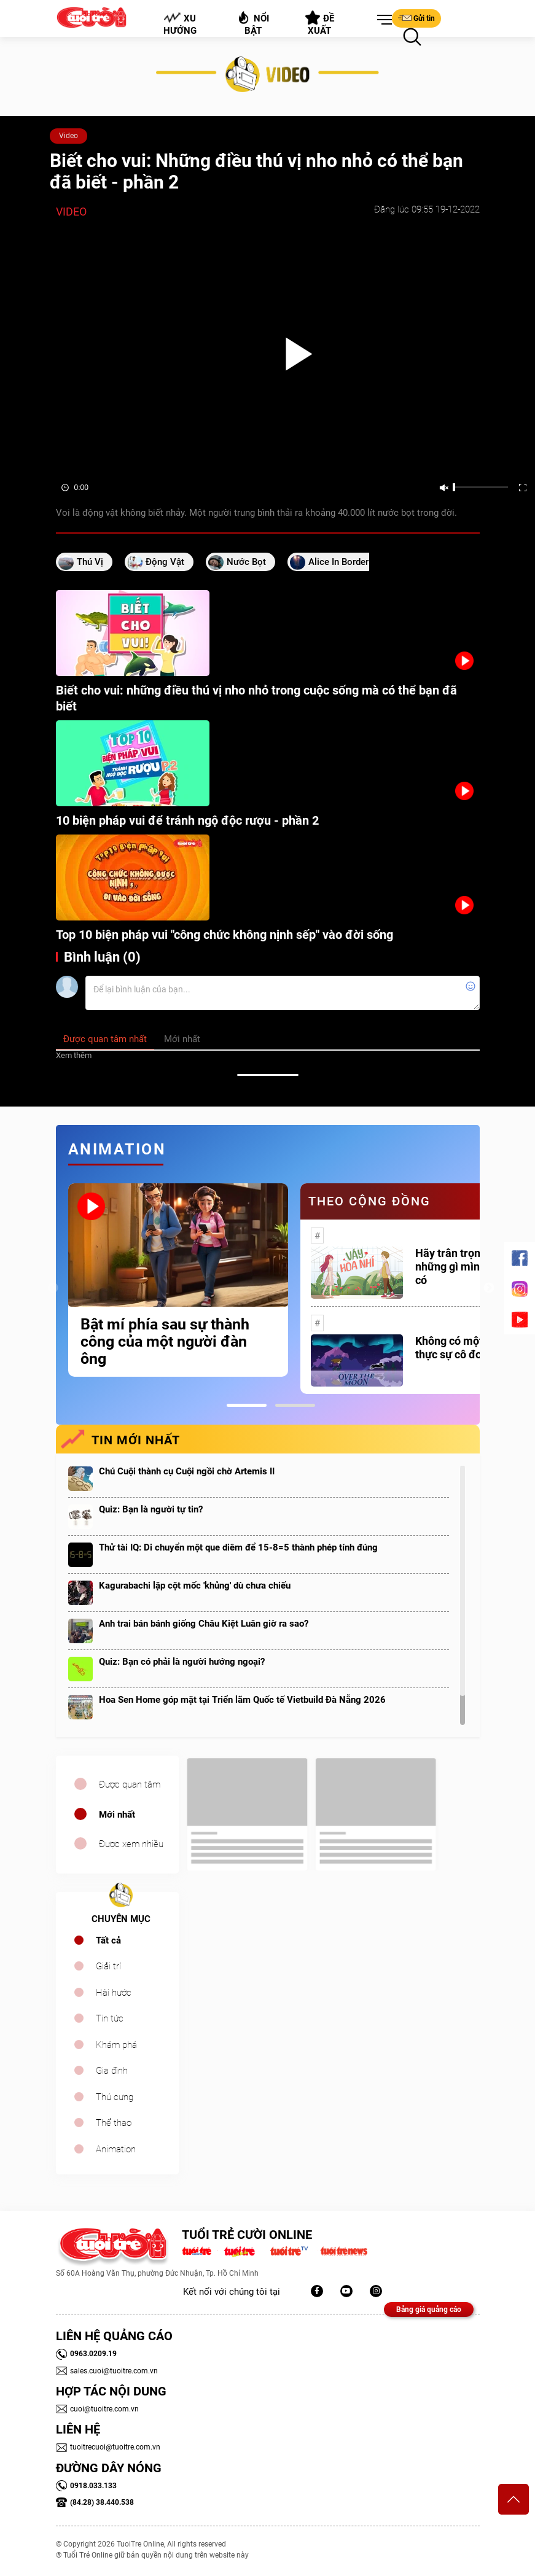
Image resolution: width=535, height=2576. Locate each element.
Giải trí (108, 1966)
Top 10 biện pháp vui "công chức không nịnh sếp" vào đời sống (224, 934)
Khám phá (116, 2044)
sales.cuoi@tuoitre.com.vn (107, 2371)
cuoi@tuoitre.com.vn (97, 2409)
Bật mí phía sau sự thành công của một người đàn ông (164, 1342)
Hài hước (113, 1992)
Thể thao (113, 2122)
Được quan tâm (129, 1784)
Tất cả (108, 1940)
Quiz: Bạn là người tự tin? (151, 1509)
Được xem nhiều (131, 1844)
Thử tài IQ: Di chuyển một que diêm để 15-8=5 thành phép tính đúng (238, 1547)
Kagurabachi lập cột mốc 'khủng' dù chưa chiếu (195, 1585)
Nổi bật (252, 23)
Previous (53, 1288)
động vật (165, 561)
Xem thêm (74, 1055)
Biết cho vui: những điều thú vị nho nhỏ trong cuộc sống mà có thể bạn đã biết (256, 698)
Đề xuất (319, 23)
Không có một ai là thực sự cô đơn (460, 1347)
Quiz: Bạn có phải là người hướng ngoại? (182, 1661)
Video (68, 135)
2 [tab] (295, 1405)
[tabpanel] (178, 1280)
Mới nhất (117, 1814)
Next (489, 1288)
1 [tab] (247, 1405)
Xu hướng (179, 24)
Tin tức (109, 2018)
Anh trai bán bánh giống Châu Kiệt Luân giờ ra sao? (203, 1623)
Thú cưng (114, 2097)
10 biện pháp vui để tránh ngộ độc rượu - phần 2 (187, 820)
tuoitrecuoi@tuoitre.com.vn (108, 2447)
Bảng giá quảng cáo (428, 2309)
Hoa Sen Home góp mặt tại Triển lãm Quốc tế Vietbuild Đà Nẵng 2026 (242, 1699)
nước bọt (246, 561)
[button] (382, 20)
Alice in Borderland (347, 561)
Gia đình (112, 2070)
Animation (116, 2149)
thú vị (90, 561)
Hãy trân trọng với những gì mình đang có (464, 1266)
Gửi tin (416, 18)
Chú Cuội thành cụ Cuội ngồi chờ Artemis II (187, 1471)
